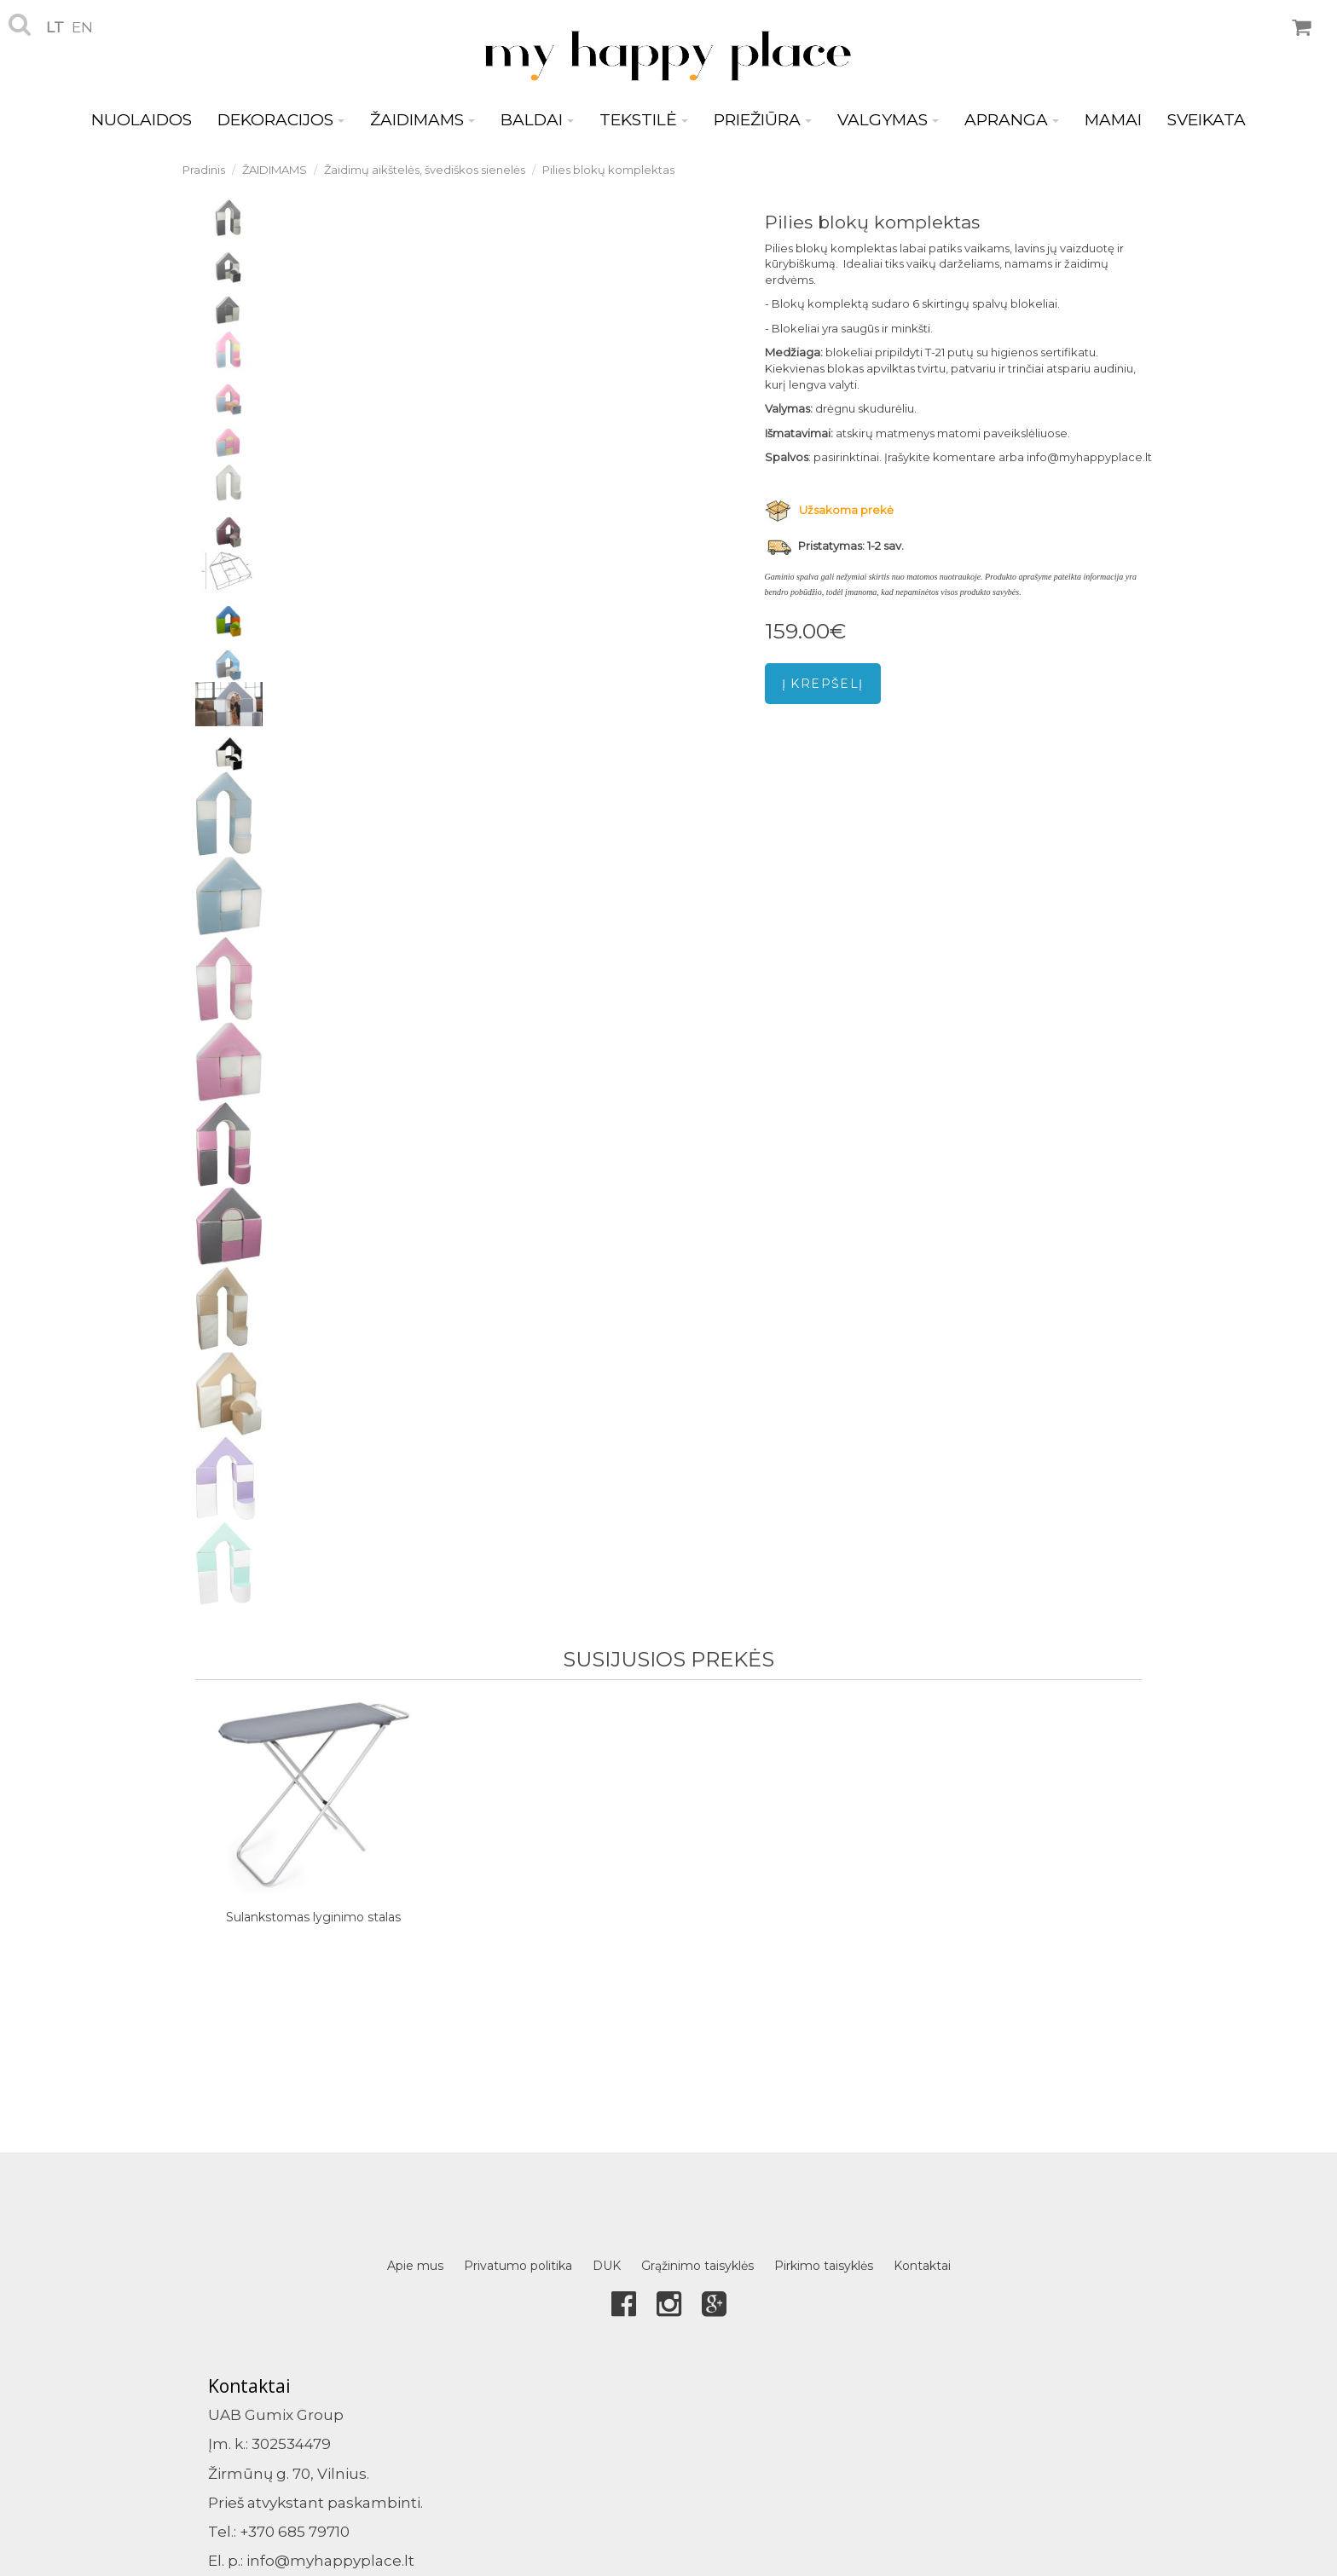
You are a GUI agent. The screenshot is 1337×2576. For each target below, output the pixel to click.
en (82, 27)
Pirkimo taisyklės (823, 2265)
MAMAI (1113, 120)
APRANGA (1011, 120)
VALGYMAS (888, 120)
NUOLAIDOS (141, 120)
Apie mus (415, 2265)
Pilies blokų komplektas (608, 169)
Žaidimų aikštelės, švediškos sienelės (424, 169)
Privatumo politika (518, 2265)
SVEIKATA (1206, 120)
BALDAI (537, 120)
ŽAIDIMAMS (422, 120)
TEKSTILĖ (643, 120)
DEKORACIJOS (280, 120)
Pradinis (203, 169)
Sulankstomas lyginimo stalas (313, 1917)
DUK (607, 2265)
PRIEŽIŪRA (763, 120)
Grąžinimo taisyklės (697, 2265)
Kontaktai (922, 2265)
